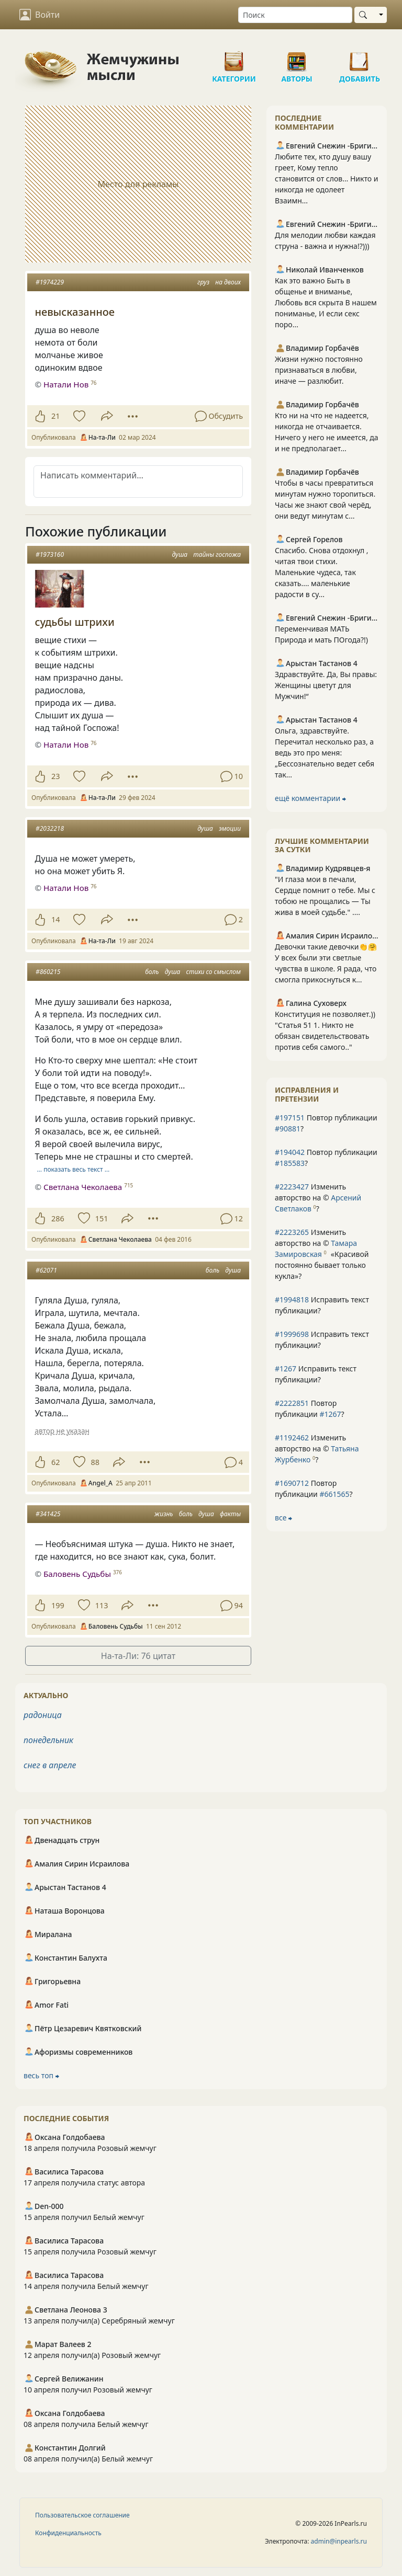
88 (95, 1462)
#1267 (285, 1368)
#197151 (290, 1118)
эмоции (230, 828)
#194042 (290, 1152)
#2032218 (50, 828)
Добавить (359, 57)
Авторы (297, 57)
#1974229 (50, 282)
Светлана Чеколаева (82, 1187)
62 (55, 1462)
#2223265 (292, 1232)
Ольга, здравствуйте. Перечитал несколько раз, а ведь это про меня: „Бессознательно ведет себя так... (324, 753)
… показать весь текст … (73, 1169)
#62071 (46, 1270)
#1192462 (292, 1437)
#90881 (287, 1129)
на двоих (228, 282)
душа (179, 554)
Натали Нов (65, 384)
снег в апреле (50, 1765)
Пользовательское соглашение (82, 2515)
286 (57, 1218)
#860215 (48, 971)
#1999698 (292, 1334)
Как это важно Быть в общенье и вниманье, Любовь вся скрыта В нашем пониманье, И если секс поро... (326, 302)
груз (203, 282)
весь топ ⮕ (41, 2075)
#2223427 (292, 1187)
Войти (39, 14)
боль (152, 971)
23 (55, 776)
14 (55, 919)
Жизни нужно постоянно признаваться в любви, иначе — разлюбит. (319, 370)
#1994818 (292, 1299)
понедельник (48, 1740)
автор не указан (62, 1431)
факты (230, 1513)
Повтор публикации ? (326, 1123)
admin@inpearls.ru (339, 2541)
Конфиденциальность (68, 2532)
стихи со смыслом (213, 971)
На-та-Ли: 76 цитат (138, 1656)
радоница (43, 1715)
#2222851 (292, 1403)
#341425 (48, 1513)
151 (101, 1218)
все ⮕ (283, 1517)
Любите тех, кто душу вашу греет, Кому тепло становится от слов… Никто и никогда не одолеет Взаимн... (326, 178)
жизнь (163, 1513)
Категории (234, 57)
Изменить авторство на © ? (318, 1197)
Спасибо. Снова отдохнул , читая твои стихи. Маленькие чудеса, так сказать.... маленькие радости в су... (321, 572)
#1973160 (50, 554)
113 (101, 1605)
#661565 (334, 1494)
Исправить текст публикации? (322, 1305)
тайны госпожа (217, 554)
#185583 (290, 1163)
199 (57, 1605)
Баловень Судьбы (77, 1574)
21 (55, 416)
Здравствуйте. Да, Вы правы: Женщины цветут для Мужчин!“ (326, 685)
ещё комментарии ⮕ (310, 798)
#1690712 (292, 1483)
